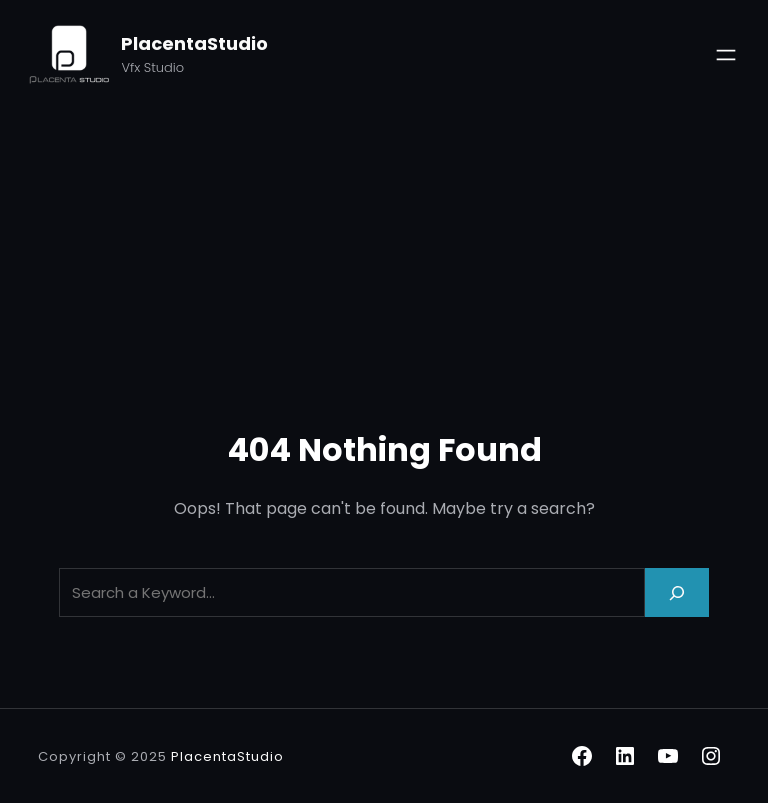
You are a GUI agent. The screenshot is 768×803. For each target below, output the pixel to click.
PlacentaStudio (194, 43)
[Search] (677, 592)
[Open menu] (726, 55)
